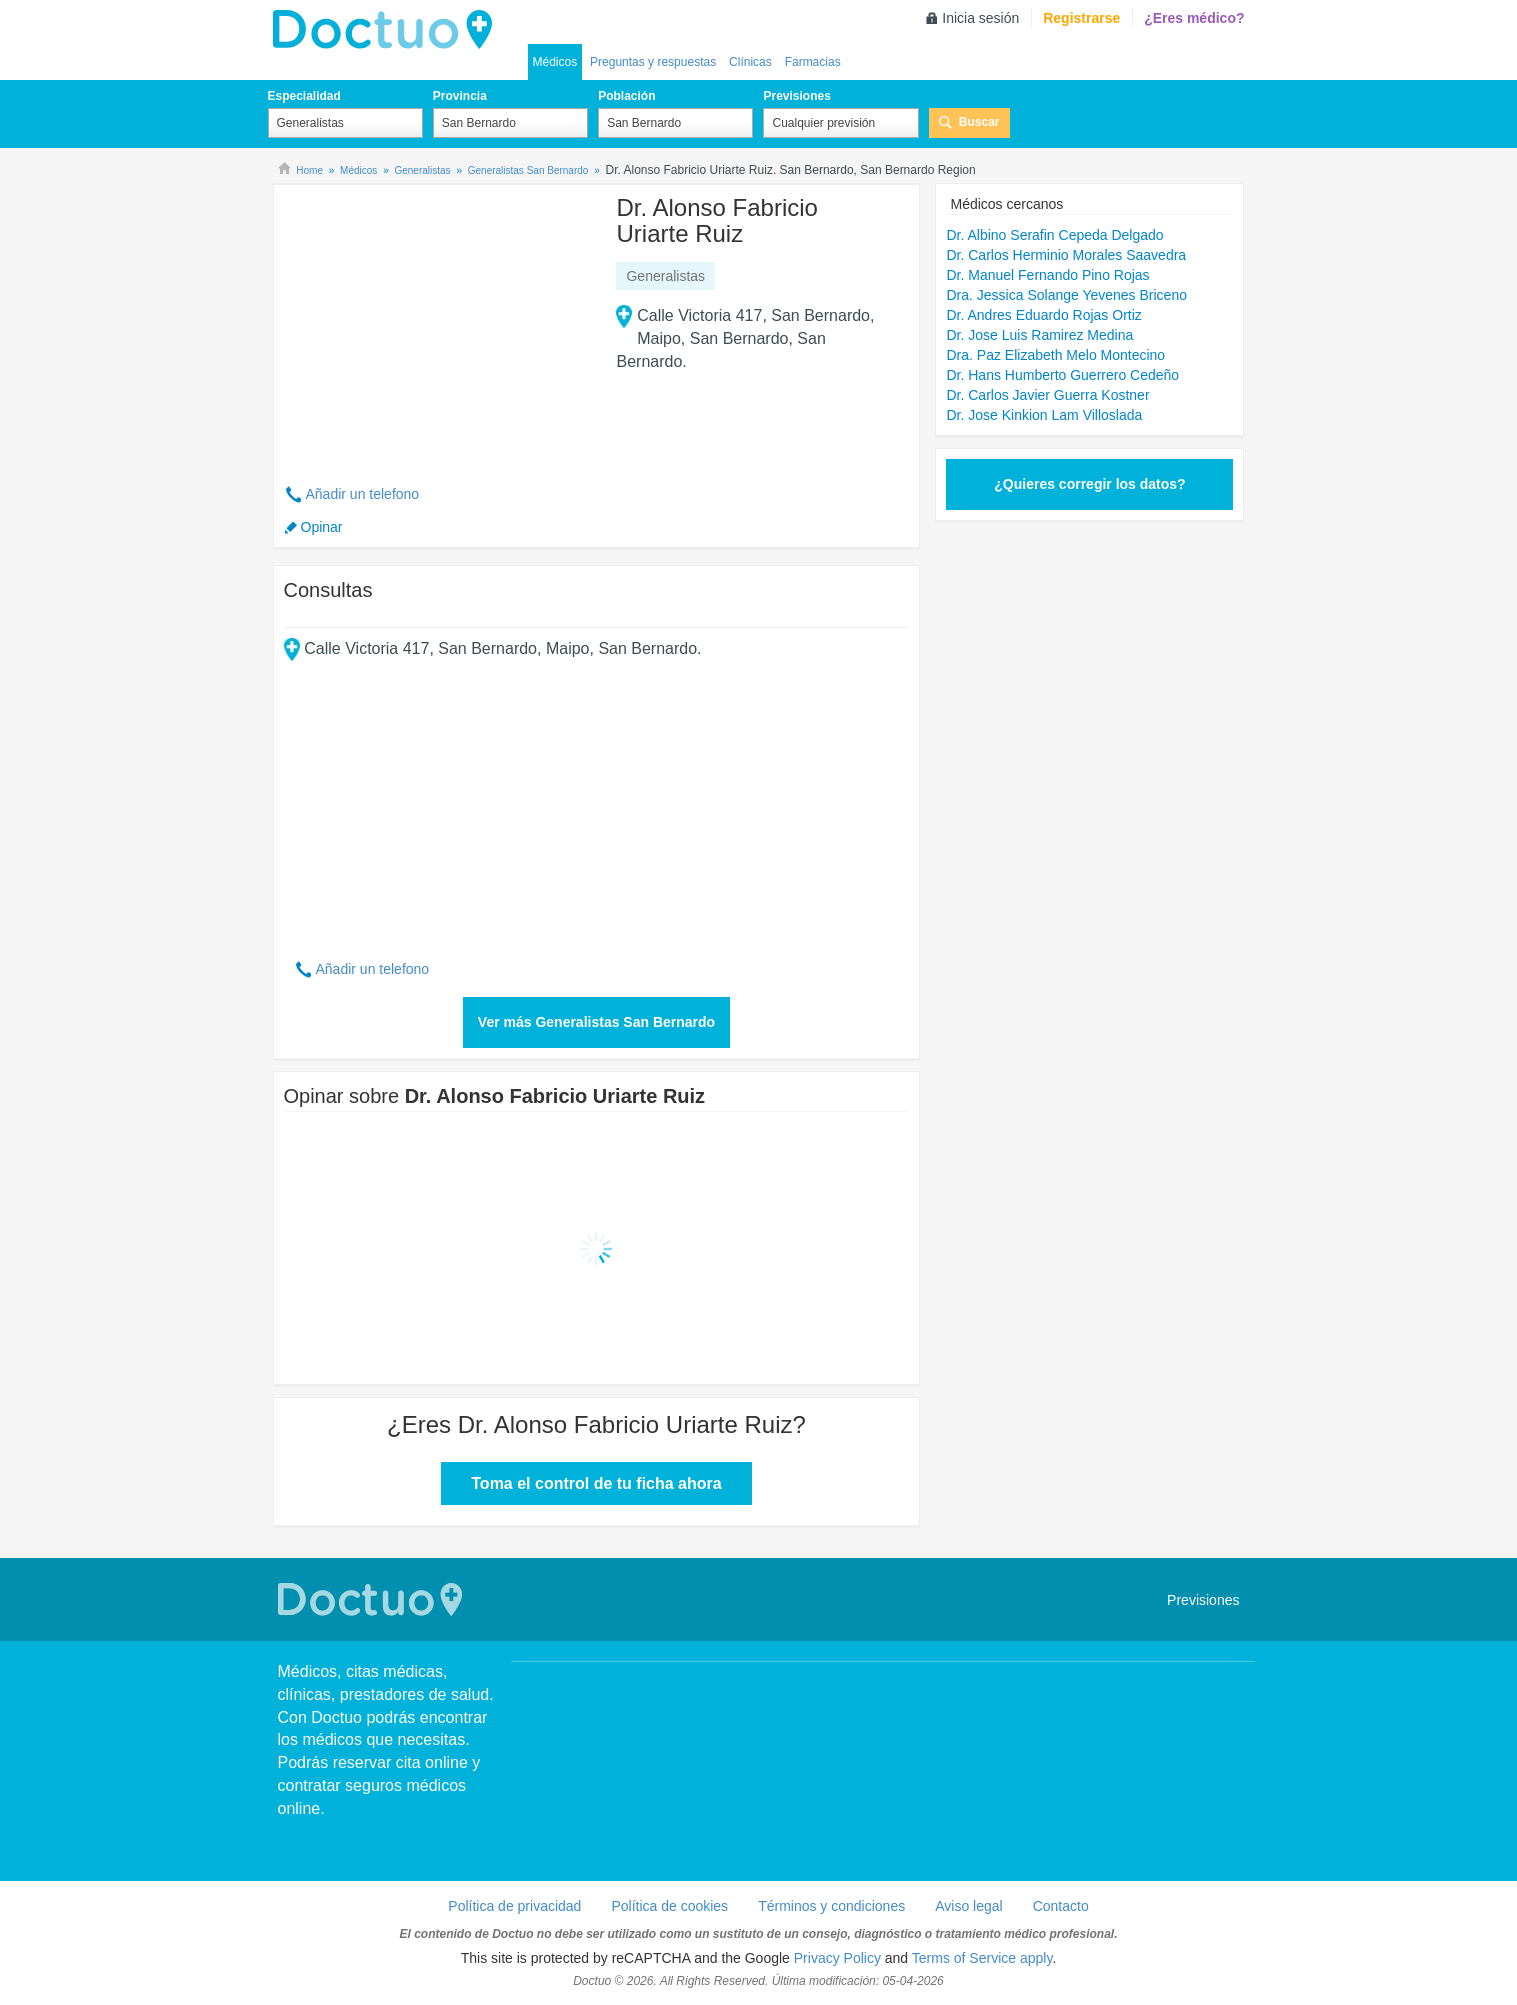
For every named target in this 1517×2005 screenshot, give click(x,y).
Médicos (555, 62)
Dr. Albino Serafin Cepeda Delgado (1054, 235)
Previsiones (796, 96)
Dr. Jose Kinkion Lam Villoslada (1044, 415)
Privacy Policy (837, 1958)
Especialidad (304, 96)
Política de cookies (669, 1906)
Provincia (460, 96)
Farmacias (813, 62)
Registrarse (1081, 18)
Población (626, 96)
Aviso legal (968, 1906)
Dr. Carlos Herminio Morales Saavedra (1066, 255)
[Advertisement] (437, 323)
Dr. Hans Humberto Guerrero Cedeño (1062, 375)
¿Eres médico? (1194, 18)
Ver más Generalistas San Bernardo (596, 1022)
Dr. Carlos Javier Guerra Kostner (1047, 395)
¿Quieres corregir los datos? (1089, 484)
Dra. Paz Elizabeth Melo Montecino (1055, 355)
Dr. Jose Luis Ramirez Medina (1039, 335)
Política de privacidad (514, 1906)
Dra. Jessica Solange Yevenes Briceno (1066, 295)
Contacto (1061, 1906)
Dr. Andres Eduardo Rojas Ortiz (1043, 315)
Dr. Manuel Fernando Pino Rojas (1047, 275)
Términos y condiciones (831, 1906)
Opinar (322, 527)
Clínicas (750, 62)
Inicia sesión (980, 18)
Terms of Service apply (982, 1958)
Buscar (979, 122)
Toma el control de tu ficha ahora (596, 1483)
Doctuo (388, 30)
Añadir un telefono (363, 494)
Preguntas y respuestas (653, 62)
